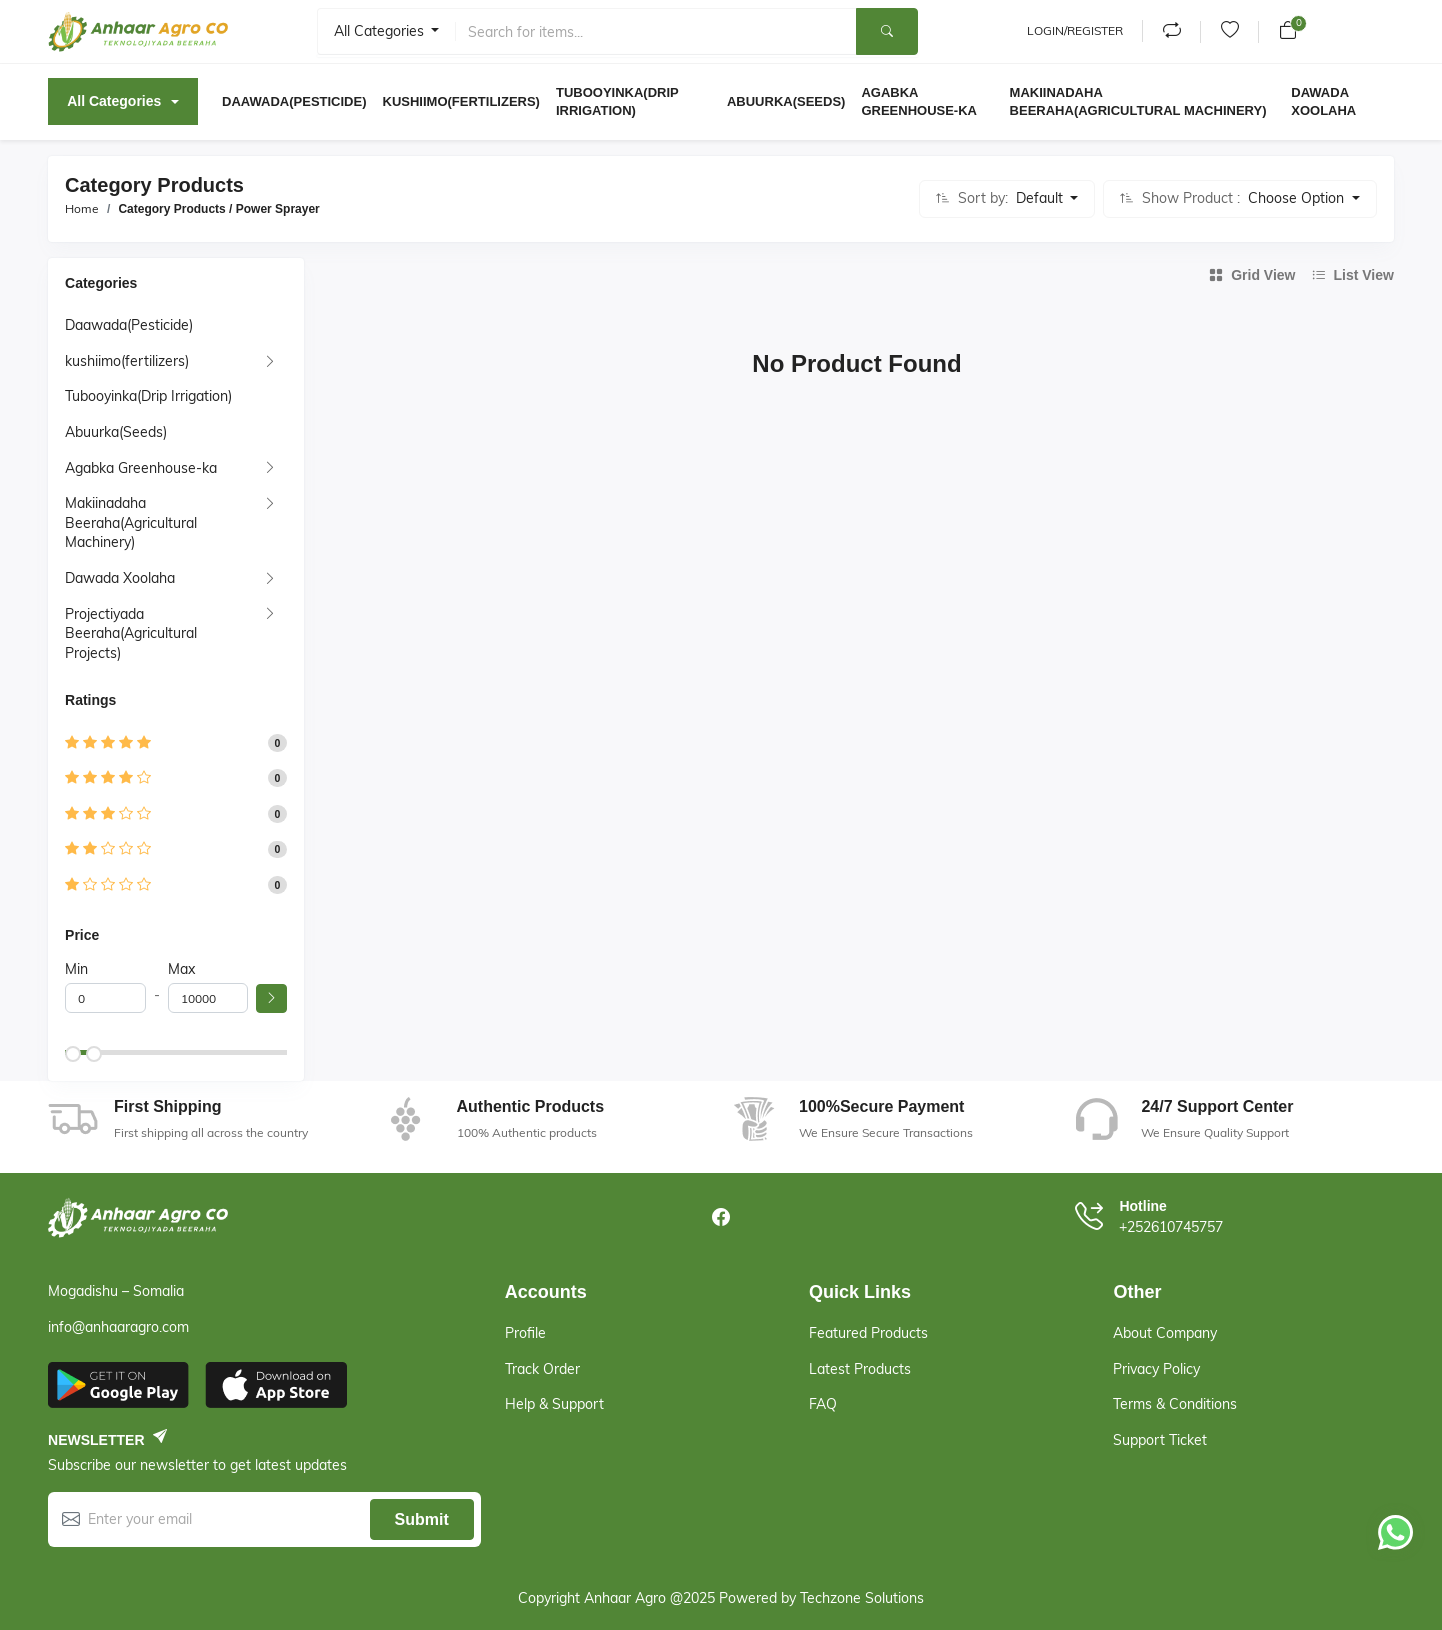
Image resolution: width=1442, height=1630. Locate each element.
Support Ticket (1160, 1440)
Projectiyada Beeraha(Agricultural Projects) (131, 633)
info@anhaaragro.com (118, 1327)
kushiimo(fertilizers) (127, 361)
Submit (422, 1519)
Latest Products (860, 1369)
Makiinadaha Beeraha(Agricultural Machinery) (131, 522)
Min (76, 969)
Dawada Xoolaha (120, 578)
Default (1041, 198)
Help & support (554, 1404)
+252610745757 (1171, 1227)
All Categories (114, 101)
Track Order (542, 1369)
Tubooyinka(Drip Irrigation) (148, 396)
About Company (1165, 1333)
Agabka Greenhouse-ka (141, 468)
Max (181, 969)
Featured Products (868, 1333)
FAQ (823, 1404)
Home (82, 208)
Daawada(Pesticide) (129, 325)
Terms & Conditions (1175, 1404)
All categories (381, 31)
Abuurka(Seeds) (116, 432)
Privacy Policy (1156, 1369)
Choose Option (1298, 198)
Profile (525, 1333)
